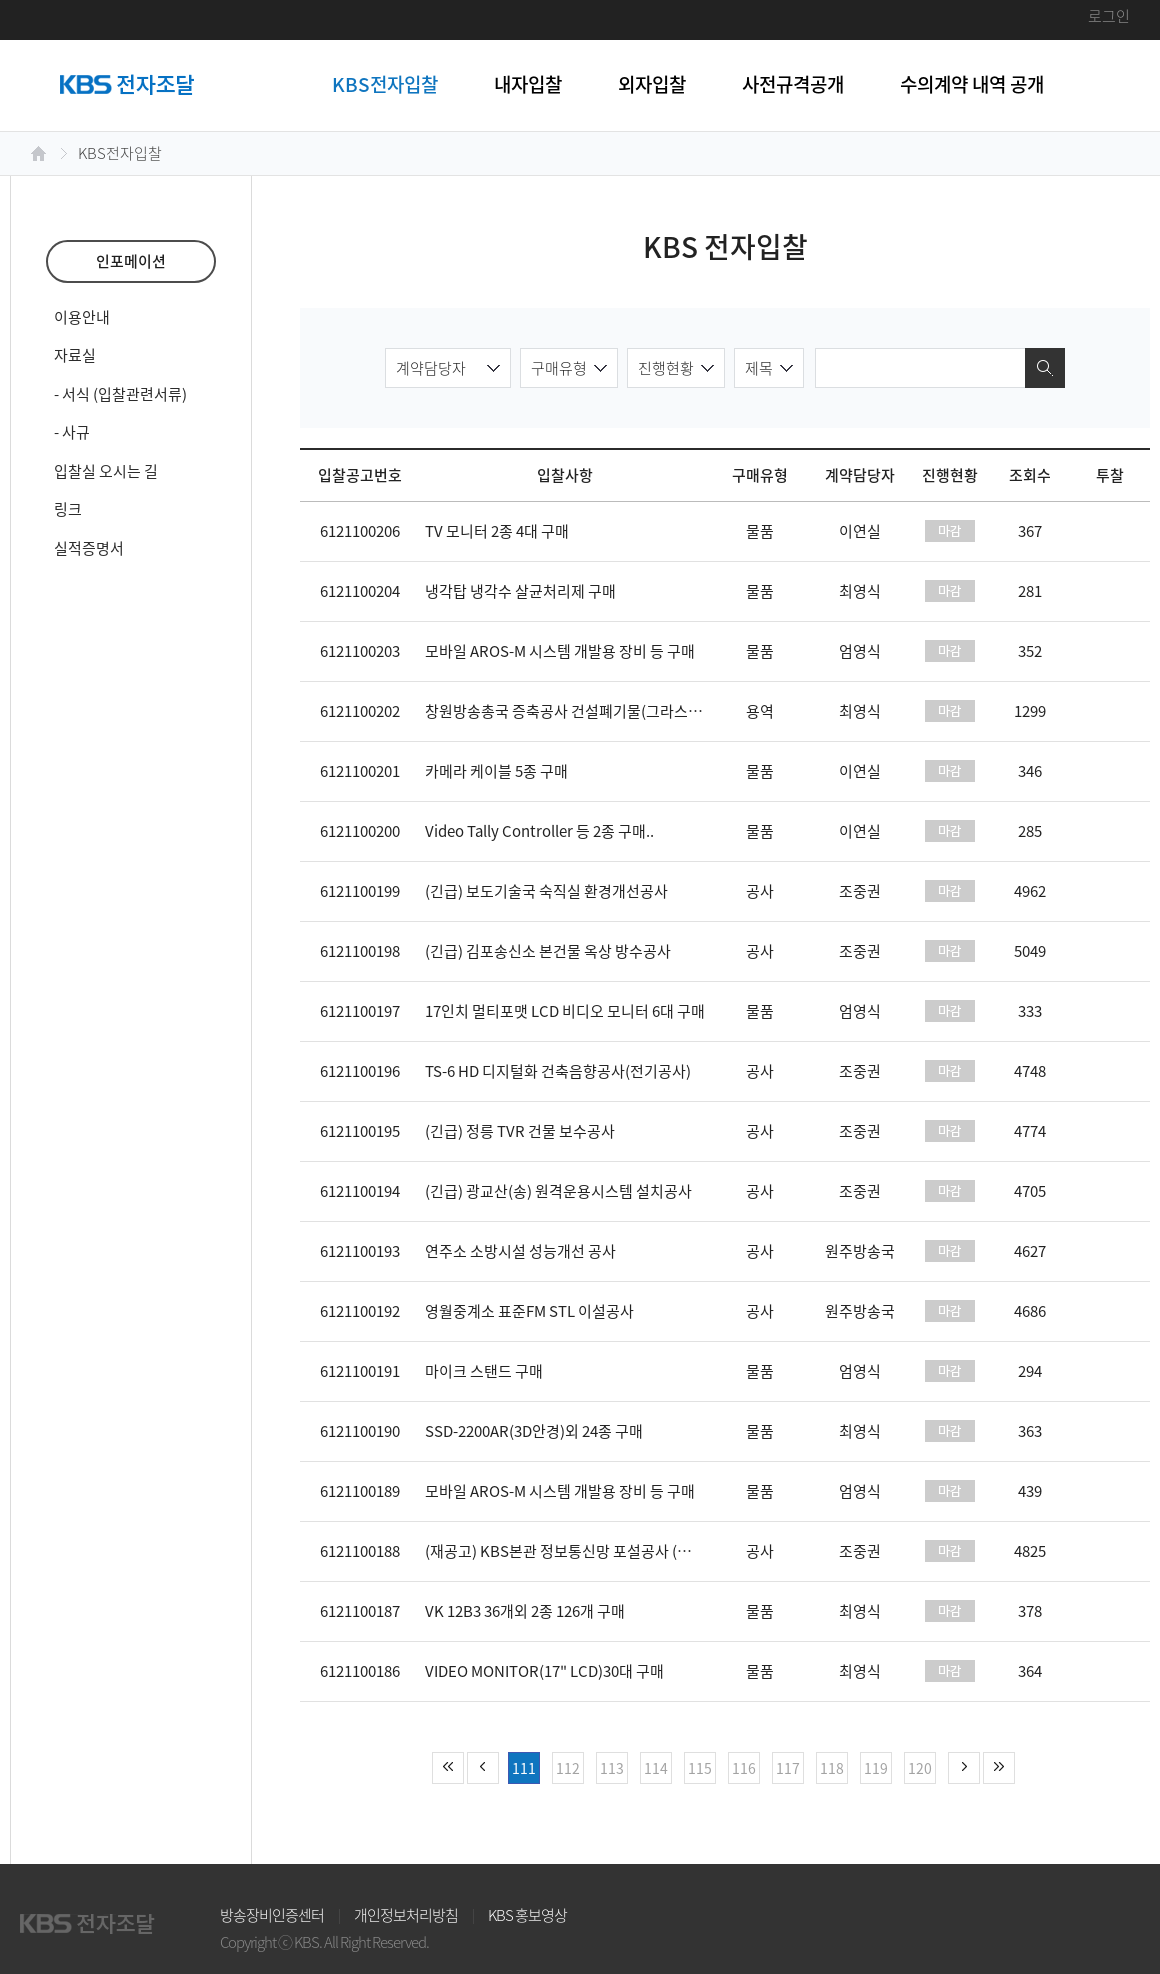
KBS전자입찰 (385, 84)
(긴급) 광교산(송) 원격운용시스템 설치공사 (558, 1191)
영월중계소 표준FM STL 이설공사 (529, 1311)
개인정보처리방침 (406, 1915)
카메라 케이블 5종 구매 (496, 771)
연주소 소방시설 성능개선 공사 (520, 1251)
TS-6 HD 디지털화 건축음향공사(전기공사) (558, 1071)
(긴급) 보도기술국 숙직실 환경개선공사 (546, 891)
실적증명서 (89, 548)
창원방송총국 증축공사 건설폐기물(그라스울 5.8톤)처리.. (602, 711)
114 (656, 1768)
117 (788, 1768)
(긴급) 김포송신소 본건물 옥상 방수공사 (548, 951)
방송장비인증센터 (272, 1915)
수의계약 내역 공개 (972, 84)
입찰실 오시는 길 (106, 471)
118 (832, 1768)
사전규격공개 (793, 84)
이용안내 (82, 317)
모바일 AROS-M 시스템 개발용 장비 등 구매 (560, 651)
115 (700, 1768)
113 (612, 1768)
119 (876, 1768)
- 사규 (72, 432)
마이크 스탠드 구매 (484, 1371)
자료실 (75, 355)
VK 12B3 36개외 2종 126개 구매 (525, 1611)
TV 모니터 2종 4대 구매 (497, 531)
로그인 (1109, 16)
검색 (1045, 368)
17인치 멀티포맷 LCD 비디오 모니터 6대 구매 (565, 1011)
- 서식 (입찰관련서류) (120, 394)
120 (920, 1768)
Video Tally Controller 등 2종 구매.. (539, 831)
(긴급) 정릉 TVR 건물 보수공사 (520, 1131)
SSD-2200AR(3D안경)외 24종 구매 (534, 1431)
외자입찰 (652, 84)
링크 (68, 509)
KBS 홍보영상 (527, 1915)
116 (744, 1768)
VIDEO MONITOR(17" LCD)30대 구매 (544, 1671)
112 (568, 1768)
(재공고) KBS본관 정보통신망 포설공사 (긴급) (567, 1551)
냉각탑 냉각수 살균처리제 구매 (520, 591)
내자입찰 (528, 84)
